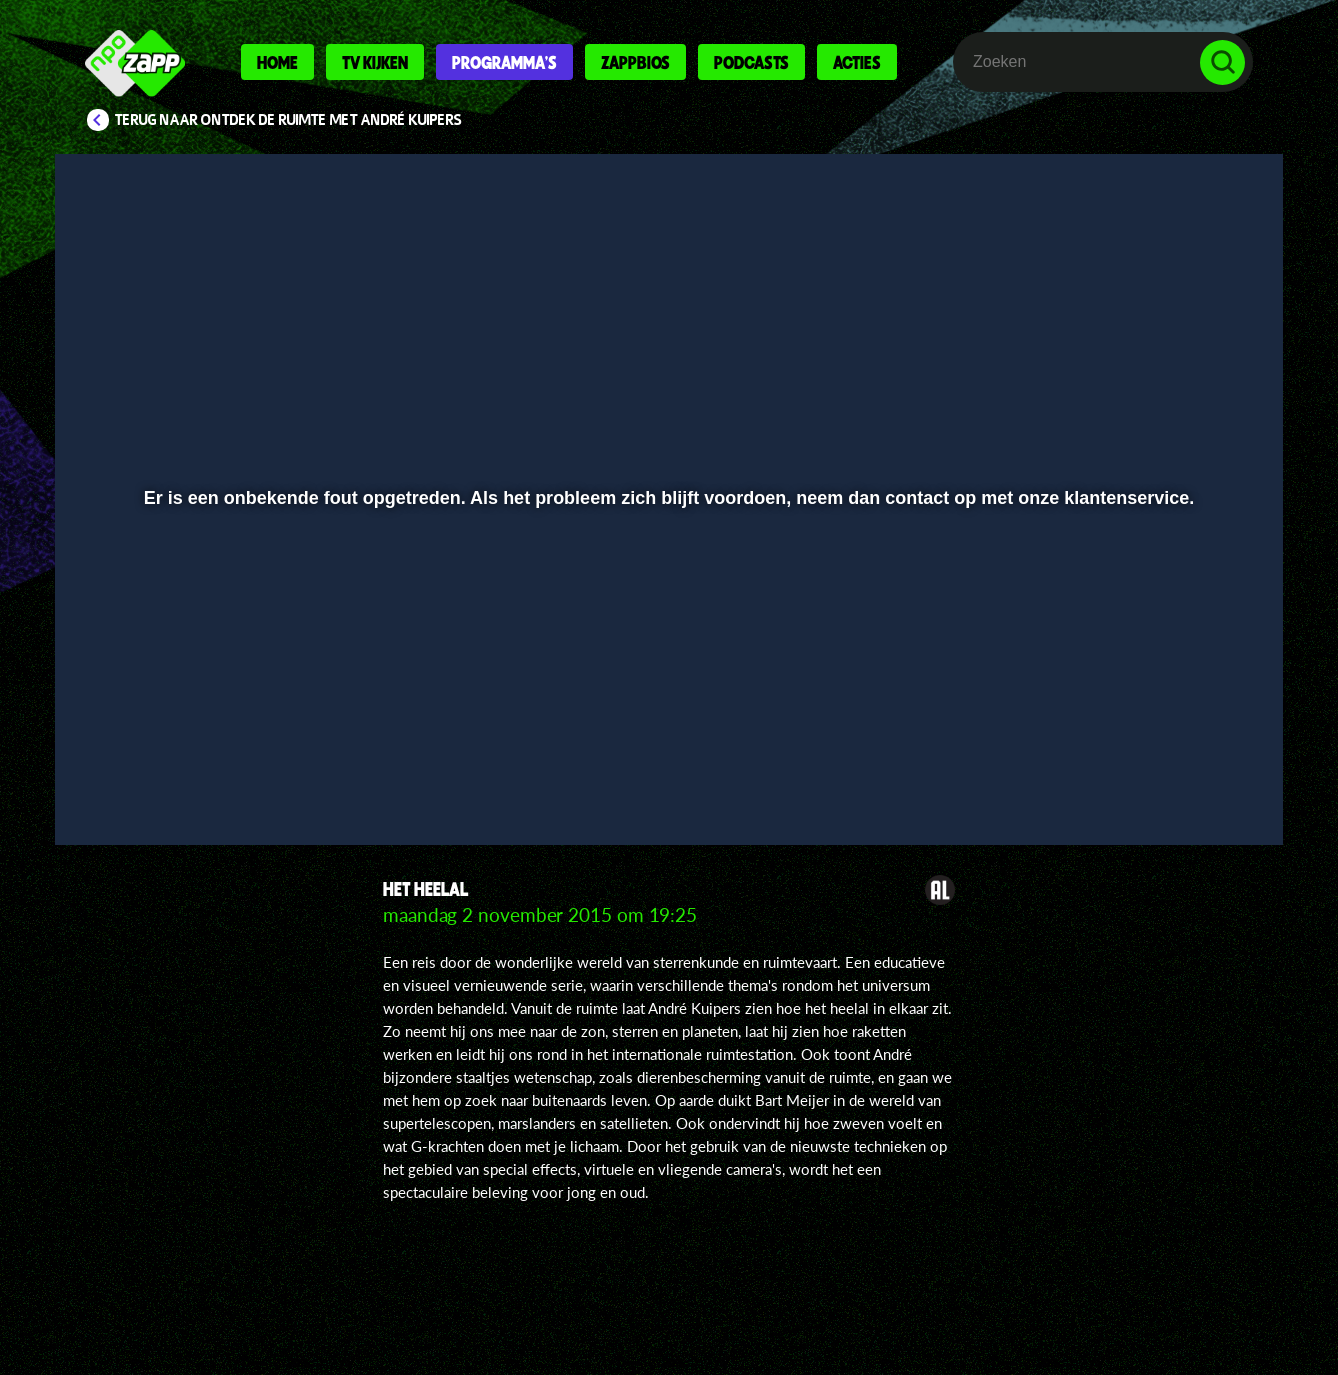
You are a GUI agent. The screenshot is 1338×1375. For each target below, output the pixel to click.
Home (277, 62)
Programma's (504, 62)
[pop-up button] (1160, 777)
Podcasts (751, 62)
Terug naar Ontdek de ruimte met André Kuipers (288, 120)
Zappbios (635, 62)
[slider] (666, 735)
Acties (857, 62)
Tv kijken (375, 62)
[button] (135, 777)
